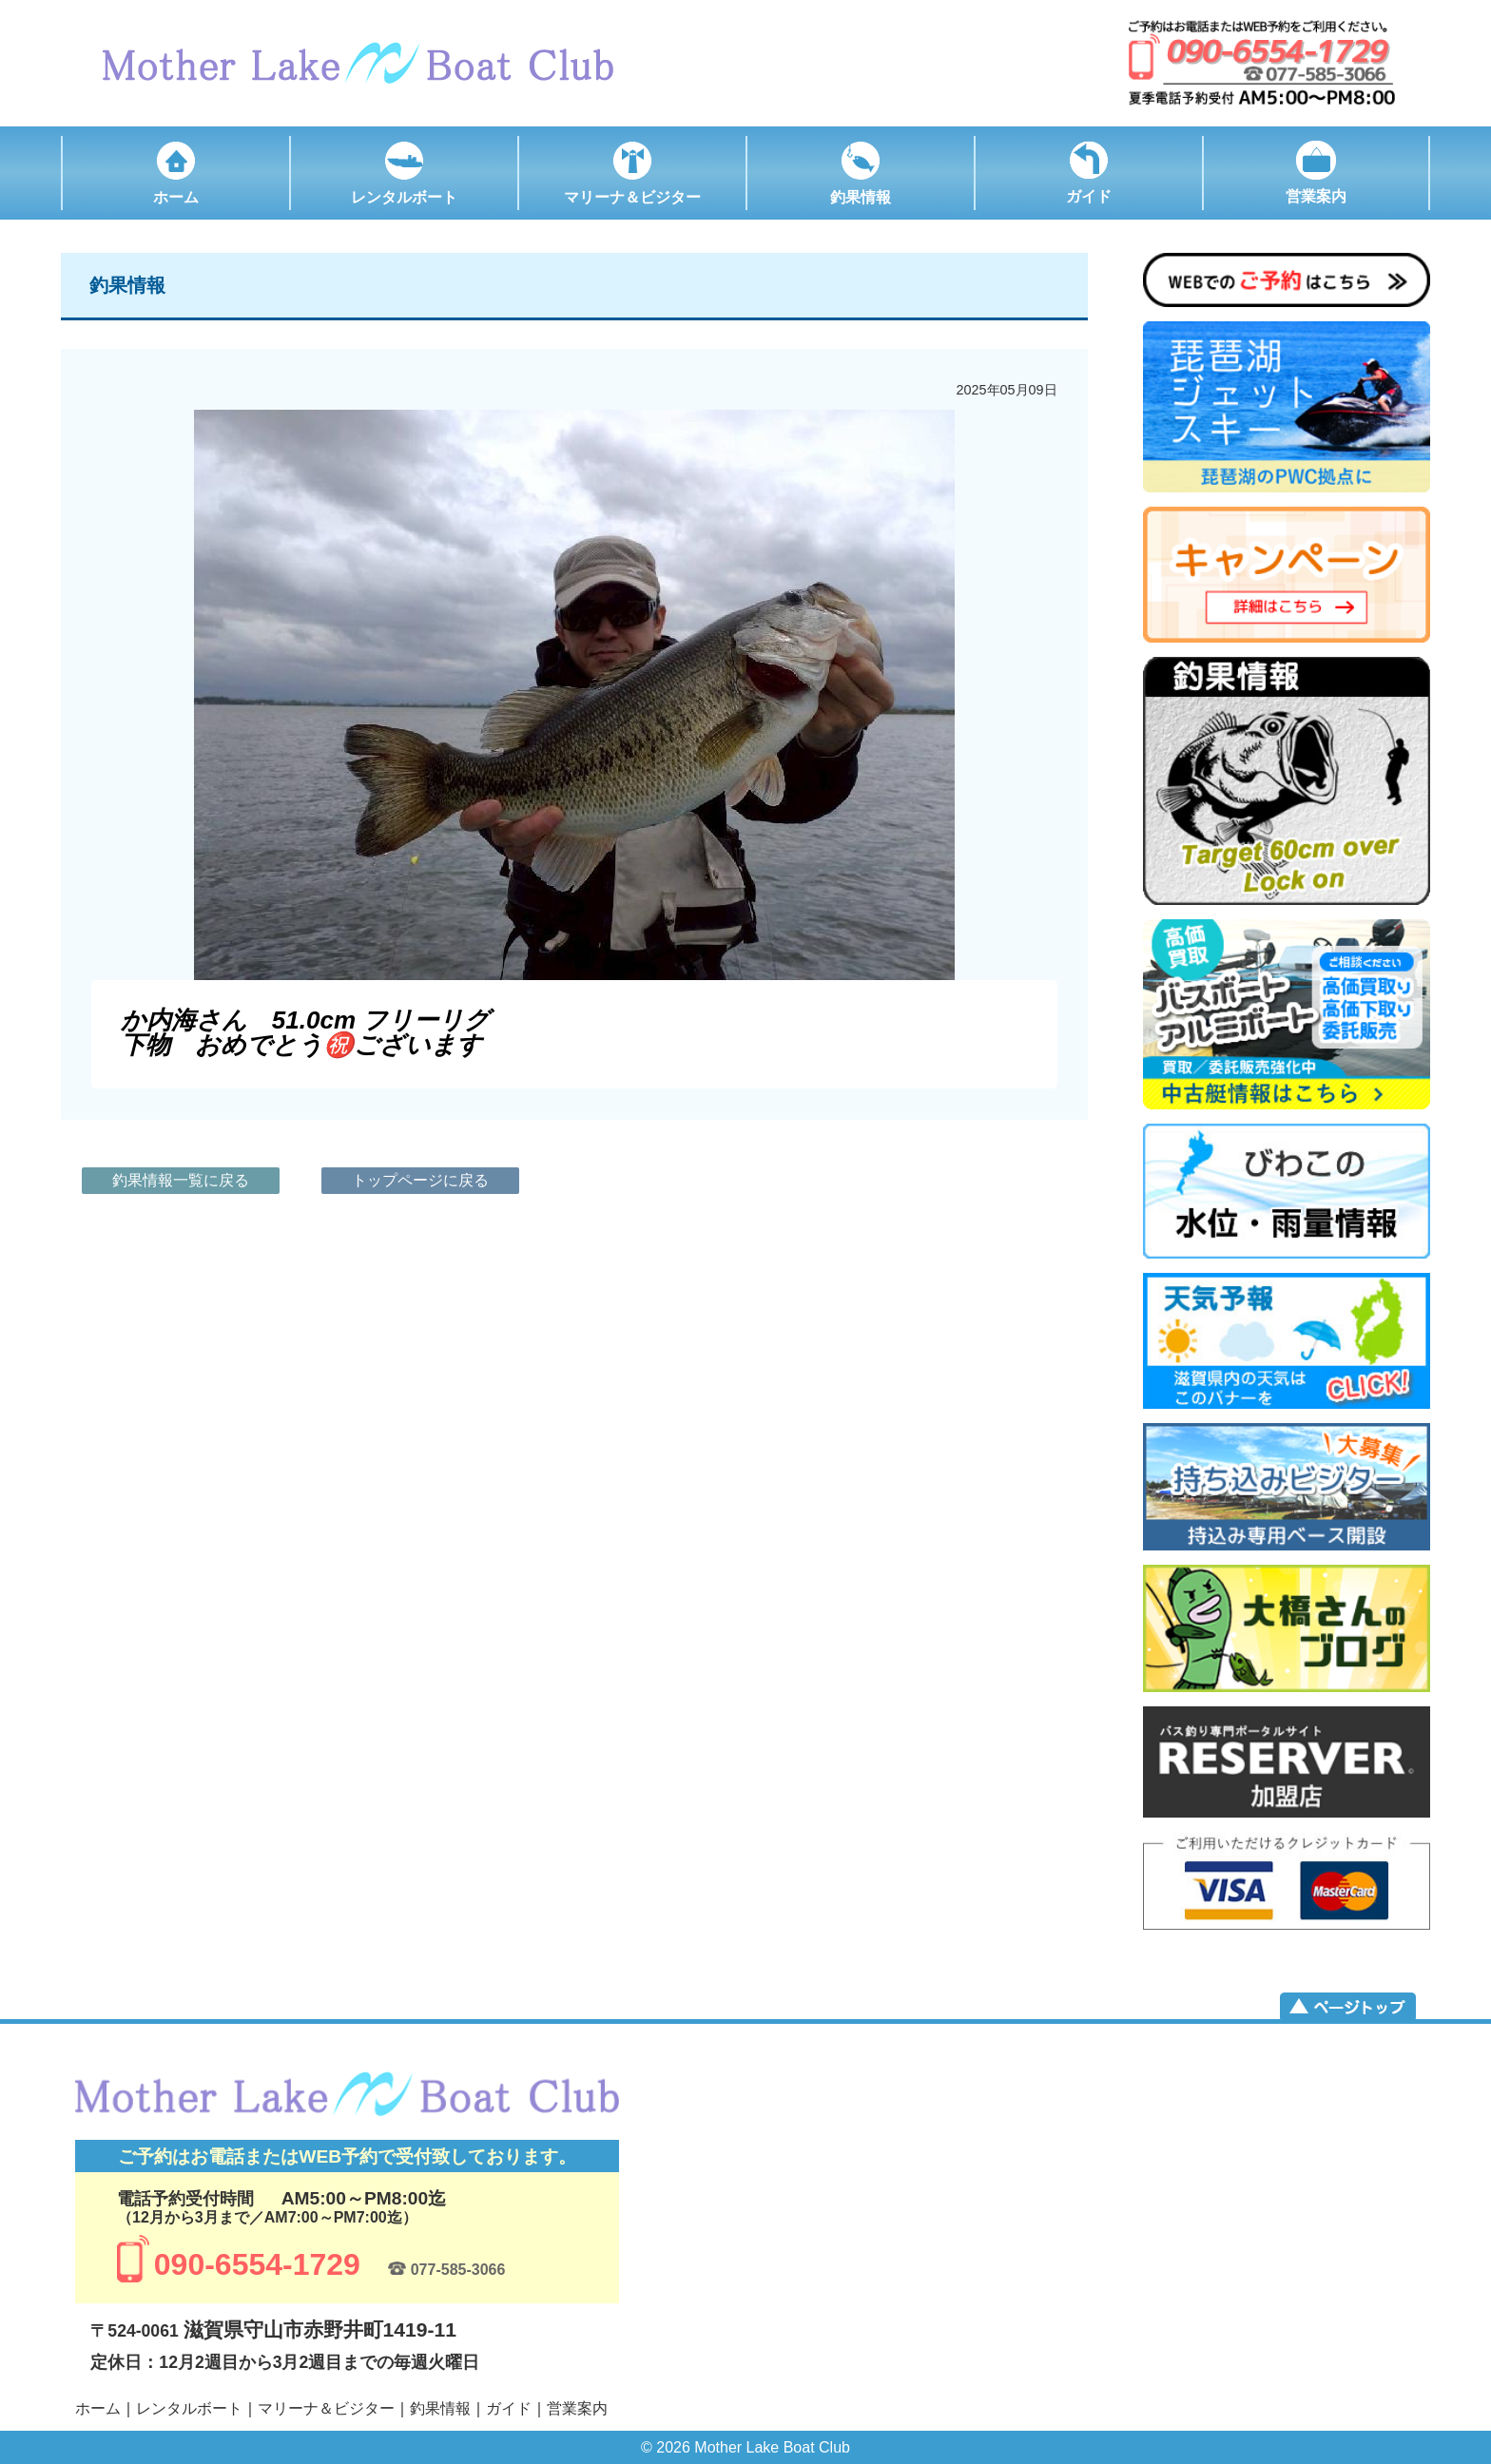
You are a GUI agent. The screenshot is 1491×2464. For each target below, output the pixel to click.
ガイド (509, 2408)
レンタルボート (189, 2408)
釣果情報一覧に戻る (180, 1181)
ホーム (98, 2408)
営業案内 (577, 2408)
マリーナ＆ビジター (326, 2408)
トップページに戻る (420, 1181)
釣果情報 (440, 2408)
